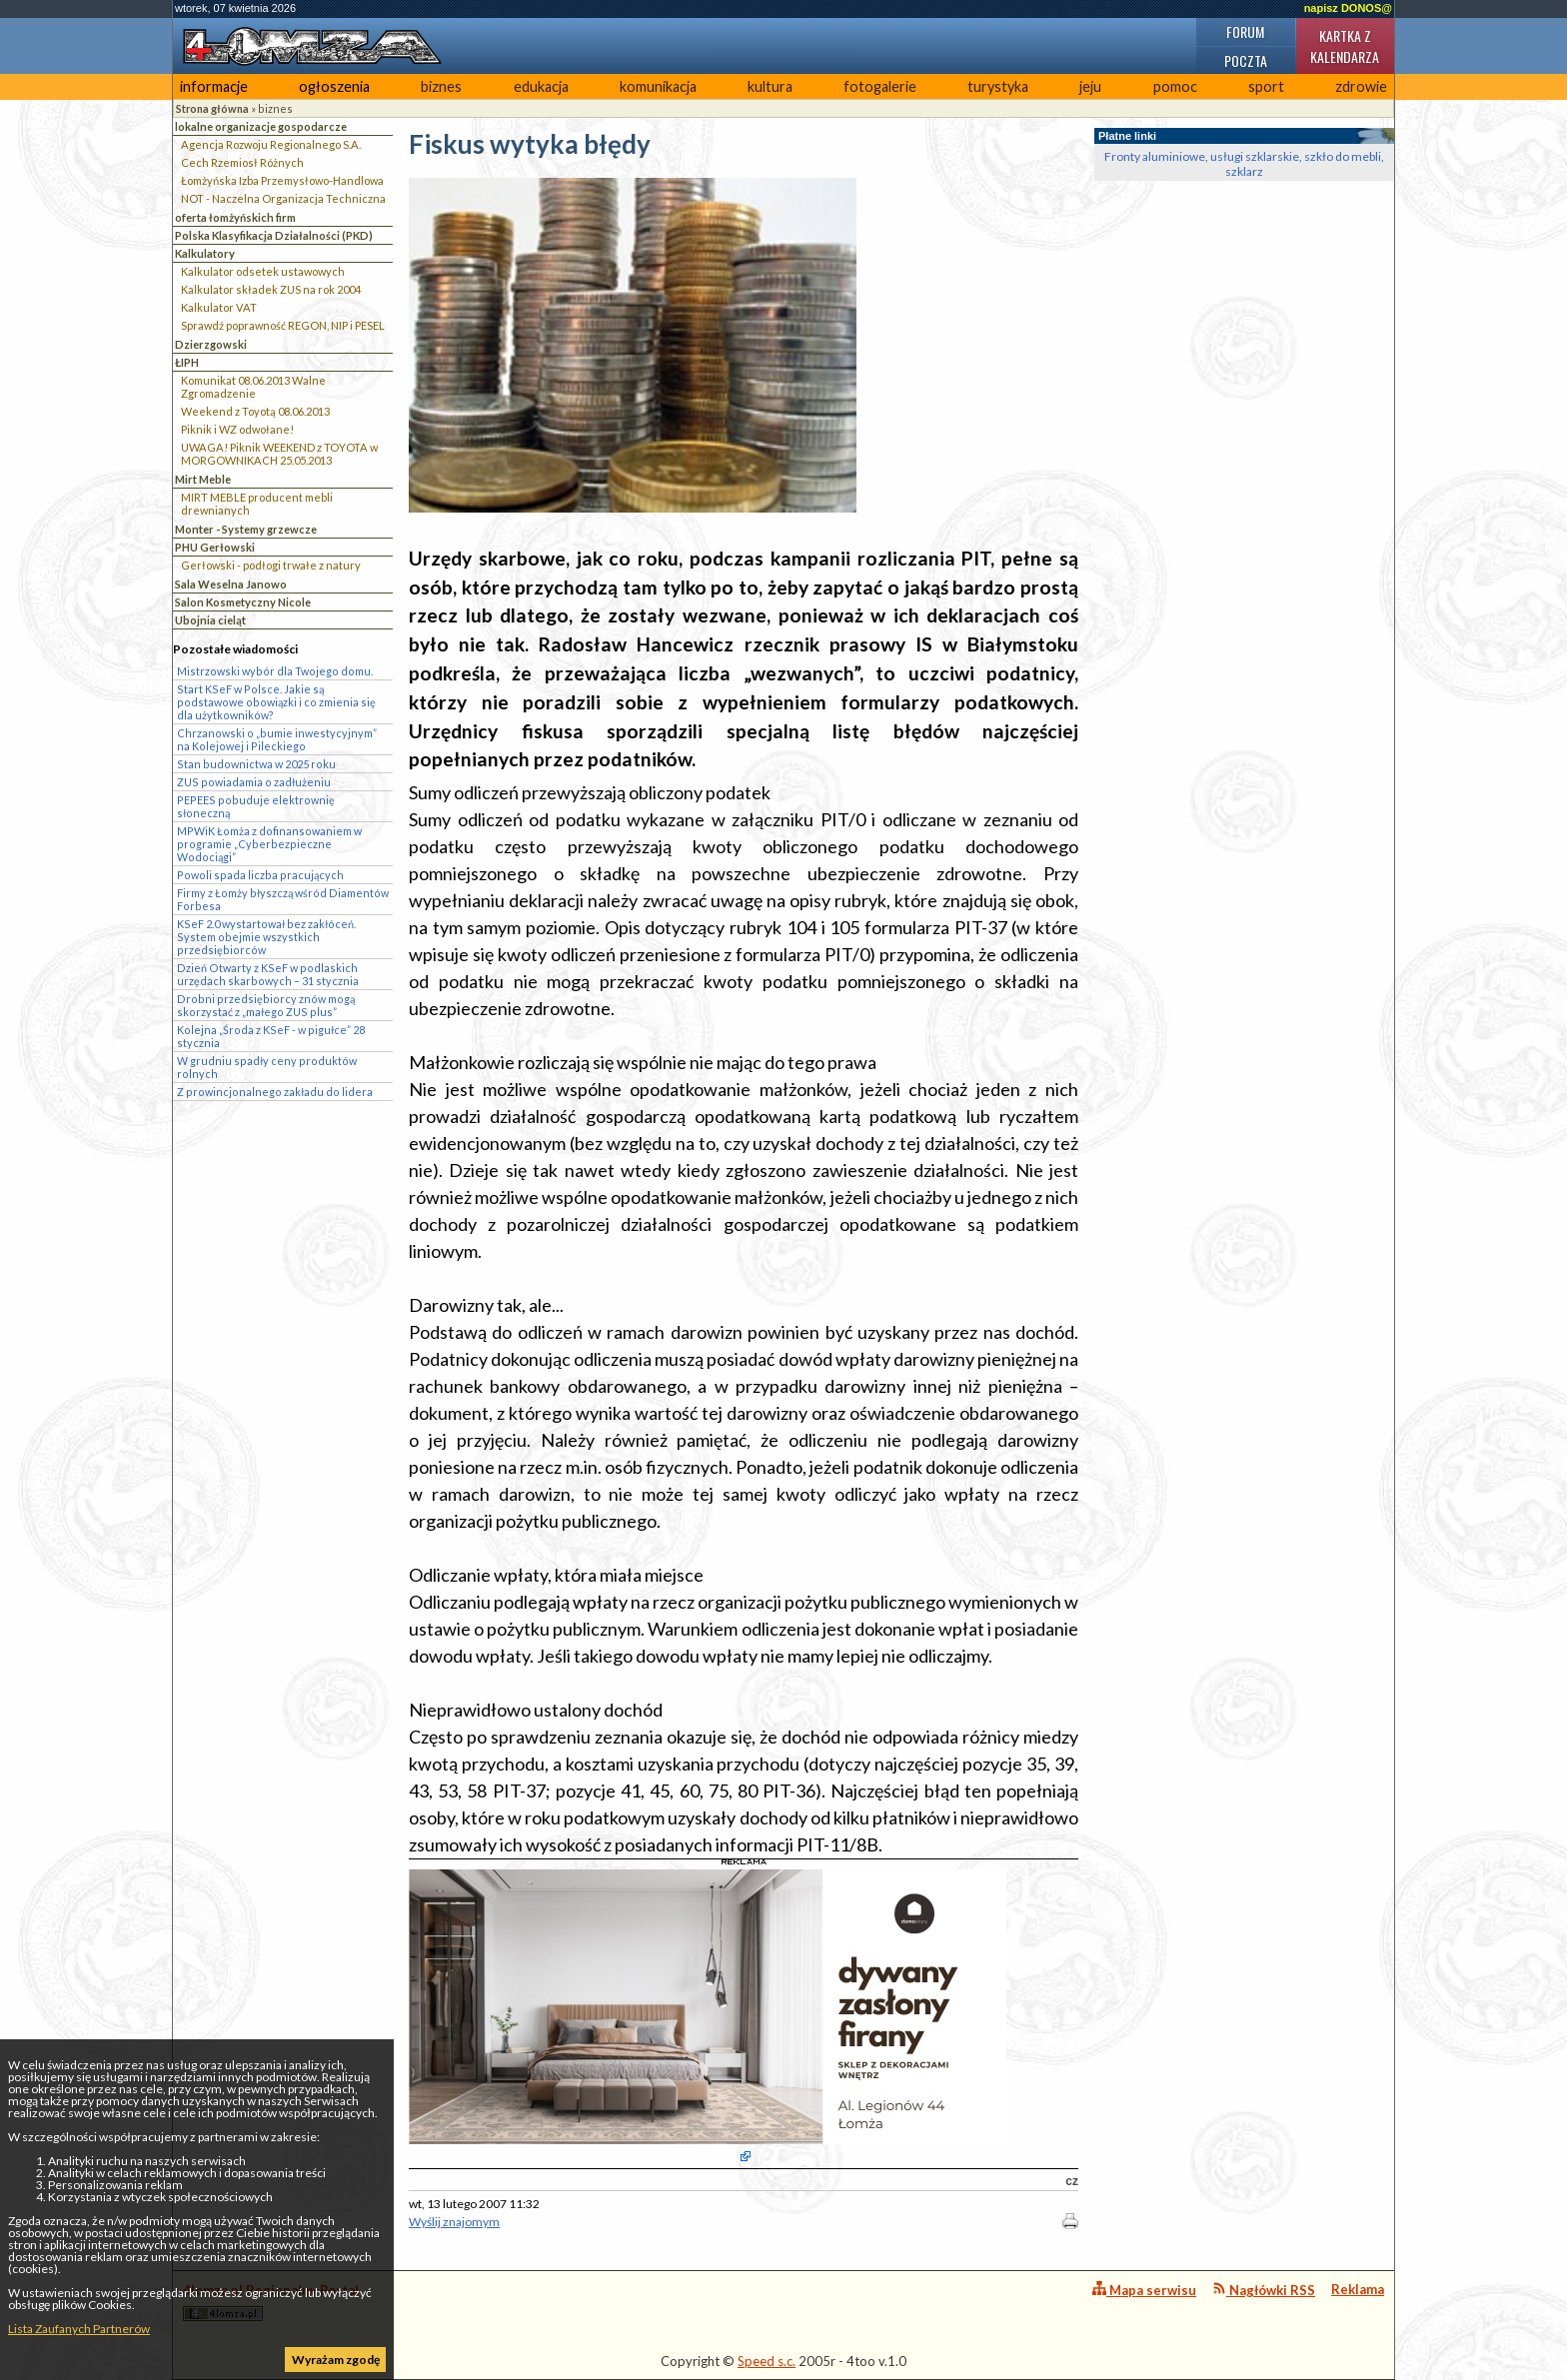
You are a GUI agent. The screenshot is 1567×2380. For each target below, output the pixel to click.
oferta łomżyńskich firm (235, 217)
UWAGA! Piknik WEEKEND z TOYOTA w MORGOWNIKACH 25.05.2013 (279, 454)
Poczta (1245, 60)
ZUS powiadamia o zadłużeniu (254, 781)
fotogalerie (879, 86)
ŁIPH (187, 362)
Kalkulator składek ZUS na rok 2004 (271, 289)
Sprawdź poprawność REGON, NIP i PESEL (283, 325)
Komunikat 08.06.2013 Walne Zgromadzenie (253, 387)
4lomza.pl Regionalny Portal (271, 2301)
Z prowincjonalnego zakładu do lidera (275, 1091)
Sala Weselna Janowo (231, 584)
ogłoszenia (334, 86)
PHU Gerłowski (215, 547)
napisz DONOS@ (1348, 8)
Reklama (1357, 2289)
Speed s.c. (766, 2361)
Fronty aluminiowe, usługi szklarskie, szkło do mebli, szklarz (1244, 164)
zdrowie (1361, 86)
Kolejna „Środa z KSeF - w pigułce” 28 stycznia (271, 1036)
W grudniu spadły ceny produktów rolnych (267, 1067)
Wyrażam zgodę (336, 2359)
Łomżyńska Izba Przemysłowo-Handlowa (282, 180)
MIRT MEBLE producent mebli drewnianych (257, 504)
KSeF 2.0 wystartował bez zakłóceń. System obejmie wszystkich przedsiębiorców (266, 936)
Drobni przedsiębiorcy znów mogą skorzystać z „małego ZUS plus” (266, 1005)
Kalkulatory (205, 253)
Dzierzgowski (211, 344)
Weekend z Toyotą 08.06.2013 (255, 411)
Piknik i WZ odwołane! (237, 429)
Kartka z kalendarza (1344, 46)
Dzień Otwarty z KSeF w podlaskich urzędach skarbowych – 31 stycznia (268, 974)
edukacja (541, 86)
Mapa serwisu (1144, 2289)
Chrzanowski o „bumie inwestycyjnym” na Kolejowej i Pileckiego (277, 739)
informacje (214, 86)
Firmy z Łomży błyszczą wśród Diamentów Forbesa (283, 899)
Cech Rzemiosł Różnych (242, 162)
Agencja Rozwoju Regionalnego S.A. (271, 144)
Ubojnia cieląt (210, 619)
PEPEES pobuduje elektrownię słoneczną (256, 806)
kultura (770, 86)
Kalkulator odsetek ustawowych (263, 271)
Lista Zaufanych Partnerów (79, 2328)
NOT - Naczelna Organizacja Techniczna (283, 198)
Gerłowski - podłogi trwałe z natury (271, 565)
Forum (1245, 31)
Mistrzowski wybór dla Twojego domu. (275, 670)
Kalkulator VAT (219, 307)
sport (1266, 86)
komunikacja (658, 86)
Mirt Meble (203, 479)
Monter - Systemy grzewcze (246, 529)
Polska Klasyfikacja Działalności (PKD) (274, 235)
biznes (441, 86)
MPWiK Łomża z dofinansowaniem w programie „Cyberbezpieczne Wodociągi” (269, 843)
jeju (1090, 86)
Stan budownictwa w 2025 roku (256, 763)
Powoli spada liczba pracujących (260, 874)
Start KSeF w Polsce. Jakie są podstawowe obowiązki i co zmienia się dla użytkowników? (276, 701)
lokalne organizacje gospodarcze (261, 126)
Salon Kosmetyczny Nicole (243, 601)
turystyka (997, 86)
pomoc (1175, 86)
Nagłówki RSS (1263, 2289)
